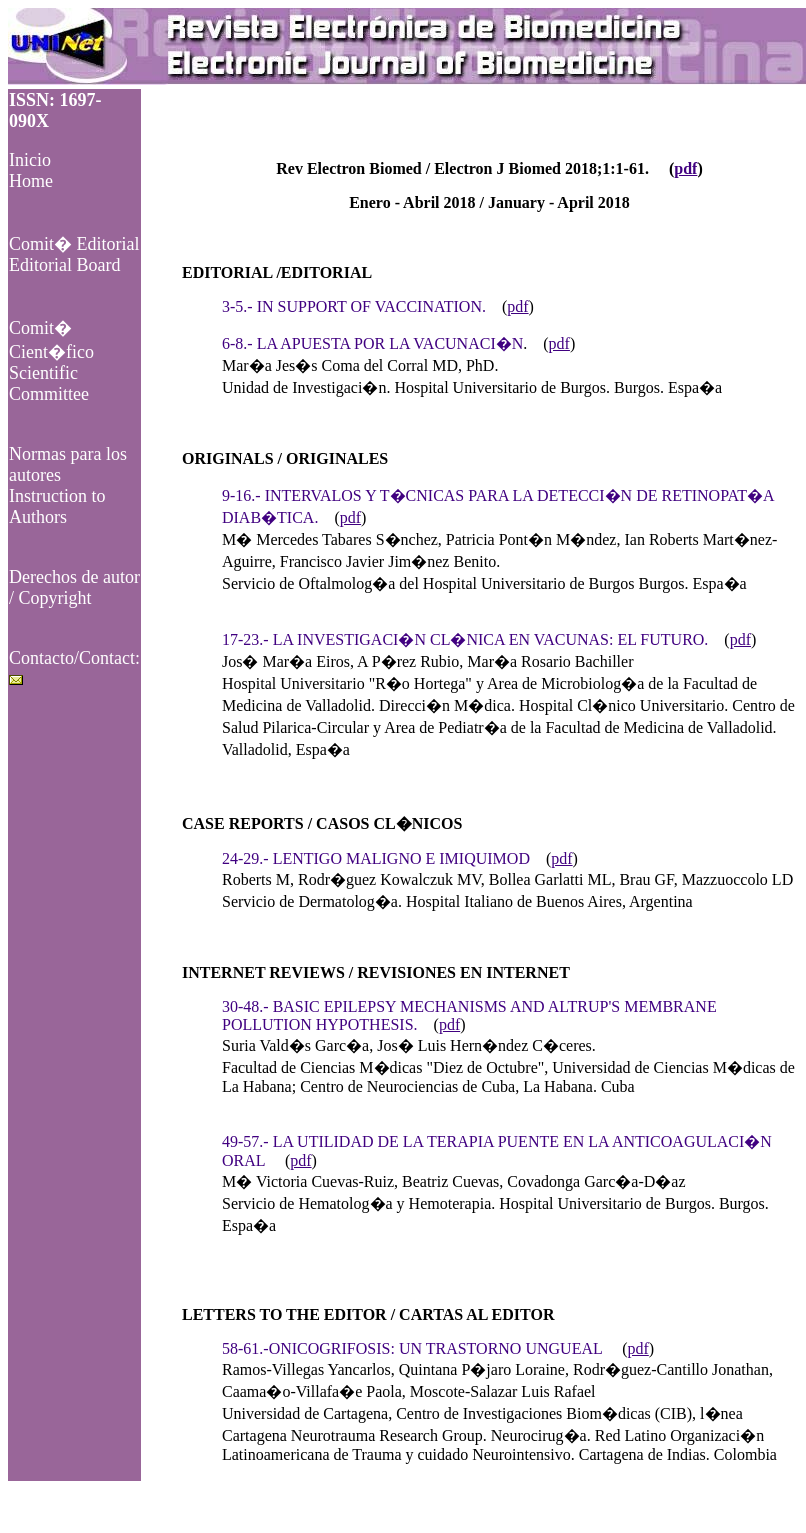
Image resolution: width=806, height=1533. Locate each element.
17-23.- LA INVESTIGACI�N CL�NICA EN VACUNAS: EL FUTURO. (465, 639)
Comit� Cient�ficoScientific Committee (51, 361)
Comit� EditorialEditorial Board (74, 254)
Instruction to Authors (57, 506)
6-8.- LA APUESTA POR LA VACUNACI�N (372, 343)
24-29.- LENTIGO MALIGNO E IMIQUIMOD (376, 858)
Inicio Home (31, 170)
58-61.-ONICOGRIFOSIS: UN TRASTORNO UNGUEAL (412, 1348)
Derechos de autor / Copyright (74, 587)
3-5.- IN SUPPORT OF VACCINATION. (354, 306)
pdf (685, 168)
